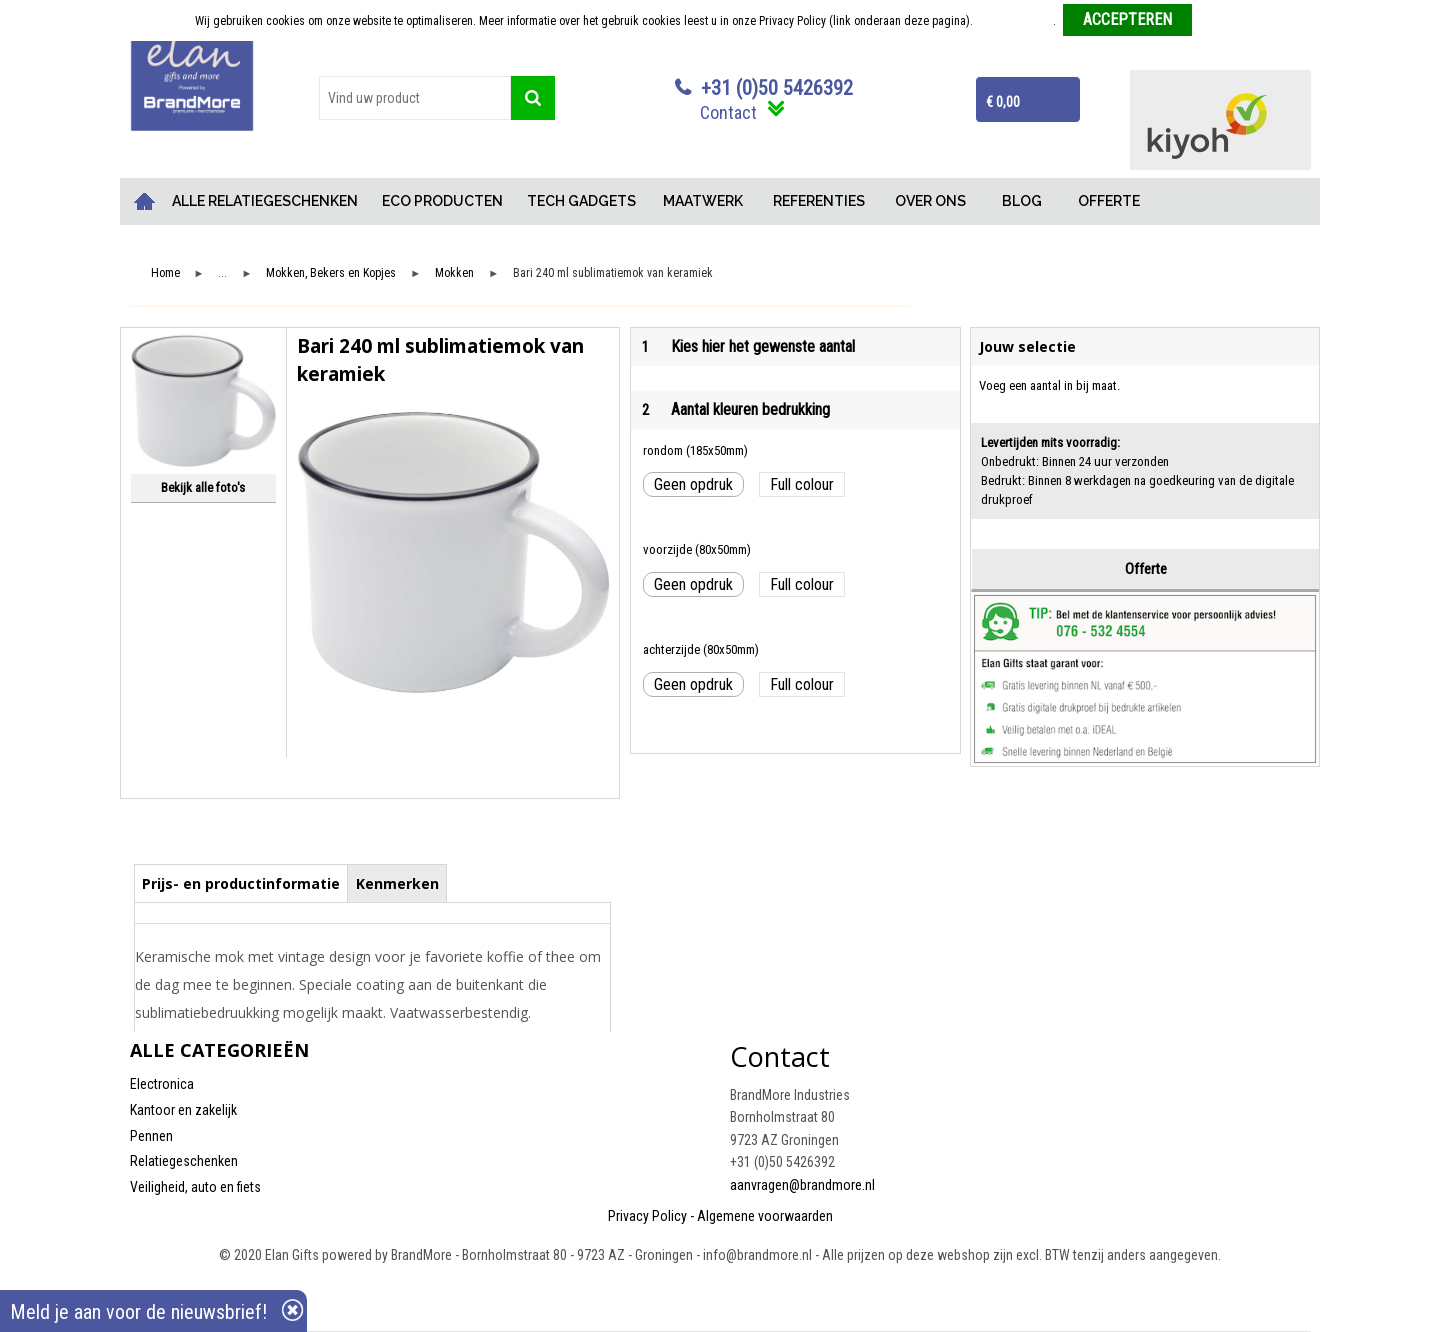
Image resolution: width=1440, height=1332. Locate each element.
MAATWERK (703, 201)
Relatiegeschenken (184, 1161)
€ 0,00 (1003, 102)
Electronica (162, 1084)
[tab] (241, 883)
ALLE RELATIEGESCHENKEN (265, 201)
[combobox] (415, 98)
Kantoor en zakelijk (183, 1110)
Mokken (454, 273)
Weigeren (1222, 21)
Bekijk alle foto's (203, 487)
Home (145, 201)
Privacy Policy (647, 1216)
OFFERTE (1109, 201)
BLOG (1022, 201)
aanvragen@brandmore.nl (802, 1185)
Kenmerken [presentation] (397, 883)
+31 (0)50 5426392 (777, 88)
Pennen (151, 1136)
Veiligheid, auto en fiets (195, 1187)
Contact (728, 112)
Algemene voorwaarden (765, 1216)
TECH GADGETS (581, 201)
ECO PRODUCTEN (442, 201)
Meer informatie (1014, 21)
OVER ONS (930, 201)
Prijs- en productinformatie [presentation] (241, 883)
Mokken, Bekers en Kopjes (331, 273)
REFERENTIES (819, 201)
